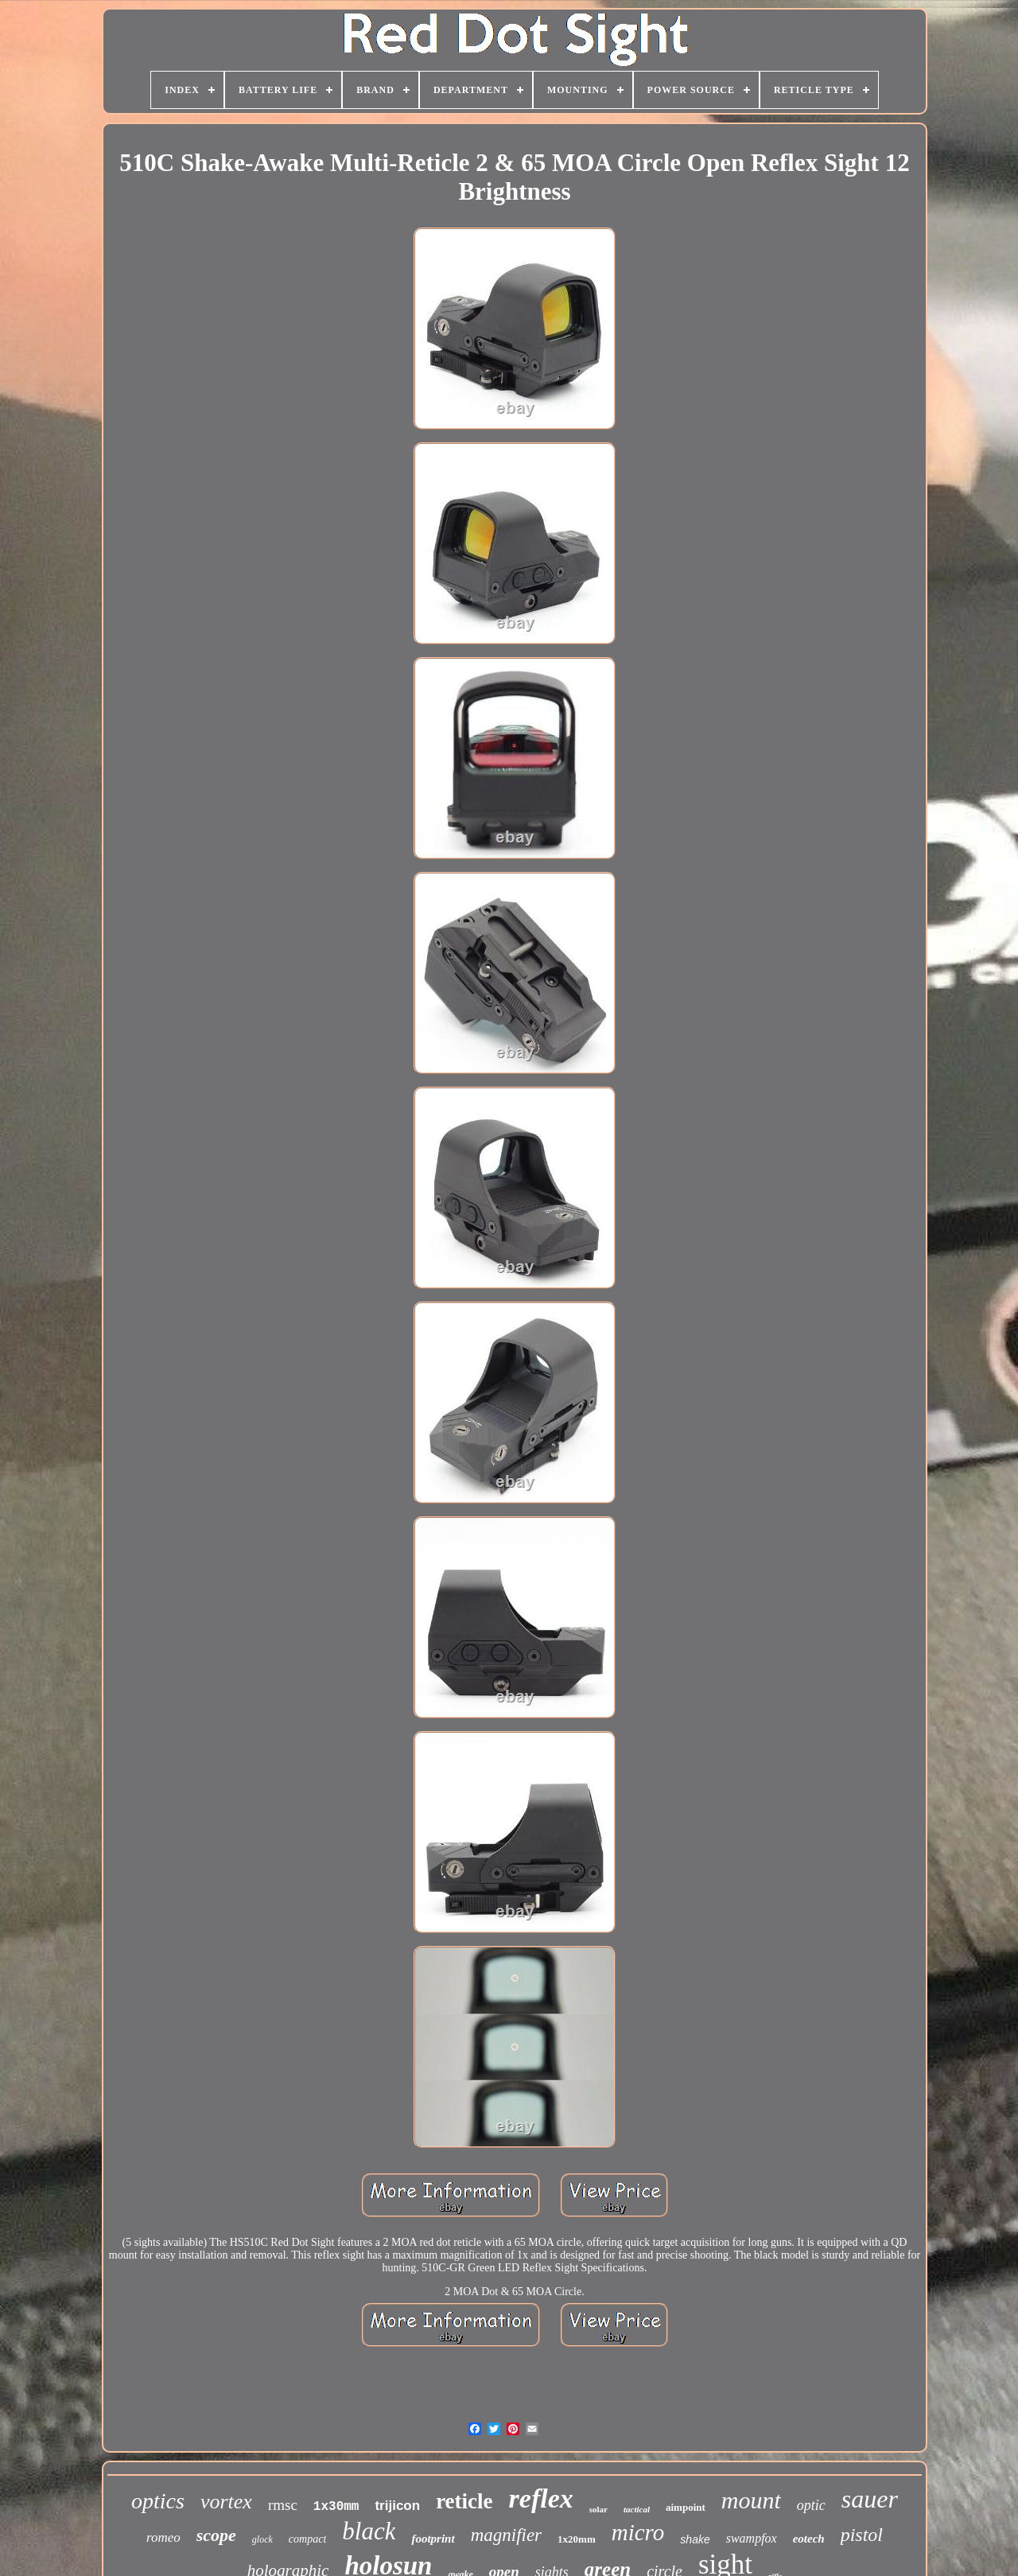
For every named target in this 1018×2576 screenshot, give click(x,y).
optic (811, 2505)
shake (694, 2539)
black (368, 2531)
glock (262, 2539)
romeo (163, 2537)
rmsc (282, 2504)
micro (638, 2532)
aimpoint (685, 2507)
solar (598, 2509)
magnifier (506, 2535)
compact (307, 2539)
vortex (226, 2501)
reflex (541, 2498)
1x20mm (577, 2539)
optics (158, 2500)
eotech (809, 2538)
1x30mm (336, 2507)
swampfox (751, 2538)
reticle (464, 2501)
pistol (862, 2534)
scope (216, 2535)
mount (751, 2500)
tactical (637, 2509)
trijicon (397, 2505)
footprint (432, 2538)
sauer (869, 2499)
